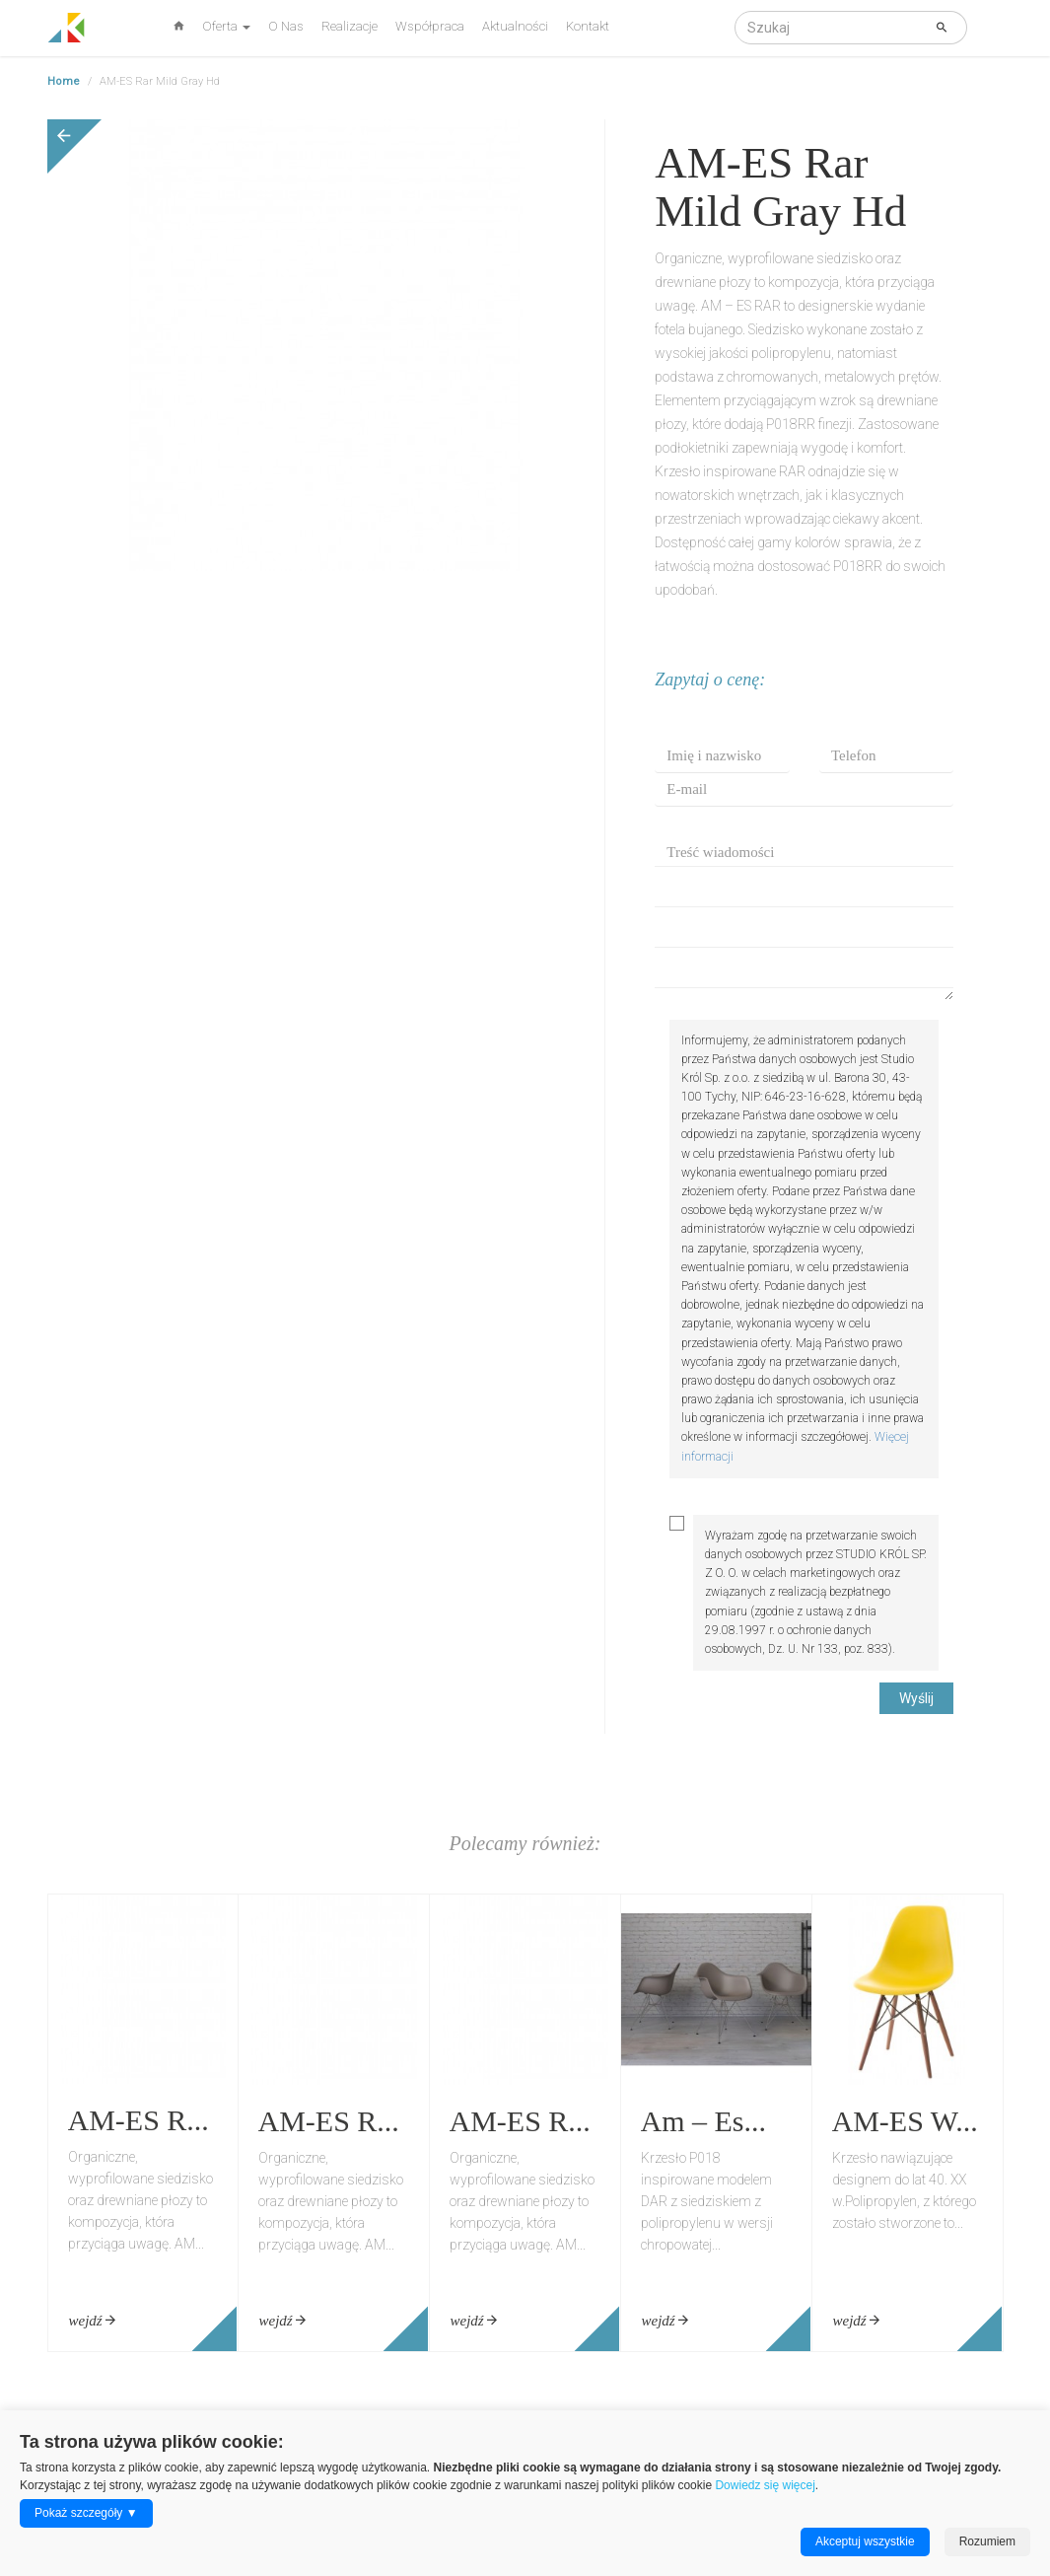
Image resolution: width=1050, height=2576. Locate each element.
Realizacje (349, 26)
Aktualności (515, 26)
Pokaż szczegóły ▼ (86, 2513)
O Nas (286, 26)
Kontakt (587, 26)
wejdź (92, 2320)
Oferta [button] (226, 26)
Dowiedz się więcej (764, 2485)
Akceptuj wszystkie (865, 2541)
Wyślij (916, 1698)
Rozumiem (987, 2541)
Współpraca (429, 26)
